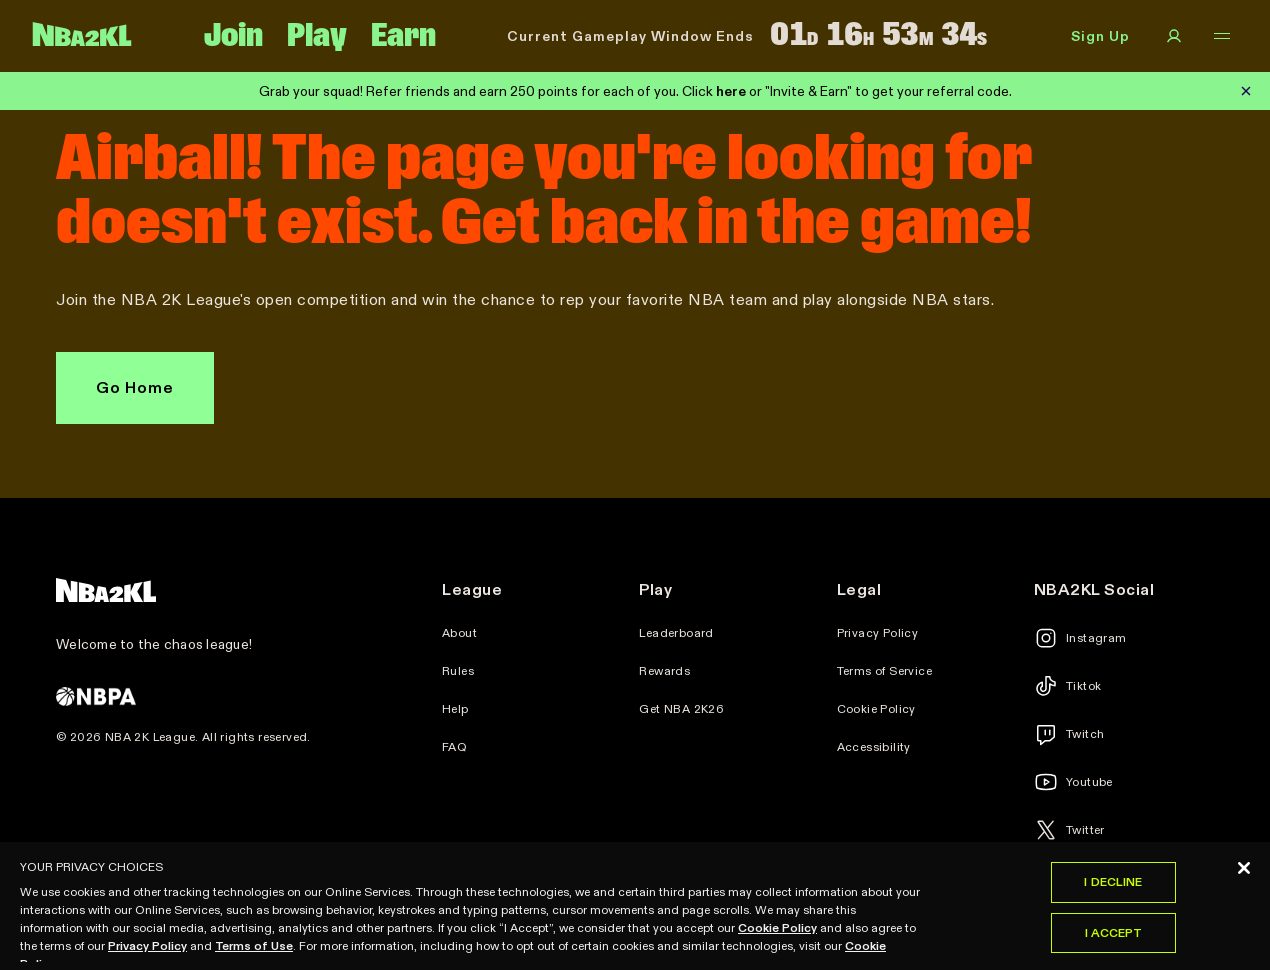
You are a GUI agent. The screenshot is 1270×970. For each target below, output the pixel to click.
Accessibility (874, 747)
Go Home (135, 387)
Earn (403, 36)
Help (455, 709)
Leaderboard (676, 633)
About (459, 633)
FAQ (454, 747)
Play (317, 36)
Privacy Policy (878, 633)
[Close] (1244, 880)
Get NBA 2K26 (681, 709)
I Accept (1114, 944)
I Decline (1113, 893)
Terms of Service (884, 671)
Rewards (664, 671)
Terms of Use (254, 957)
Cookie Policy (876, 709)
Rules (458, 671)
